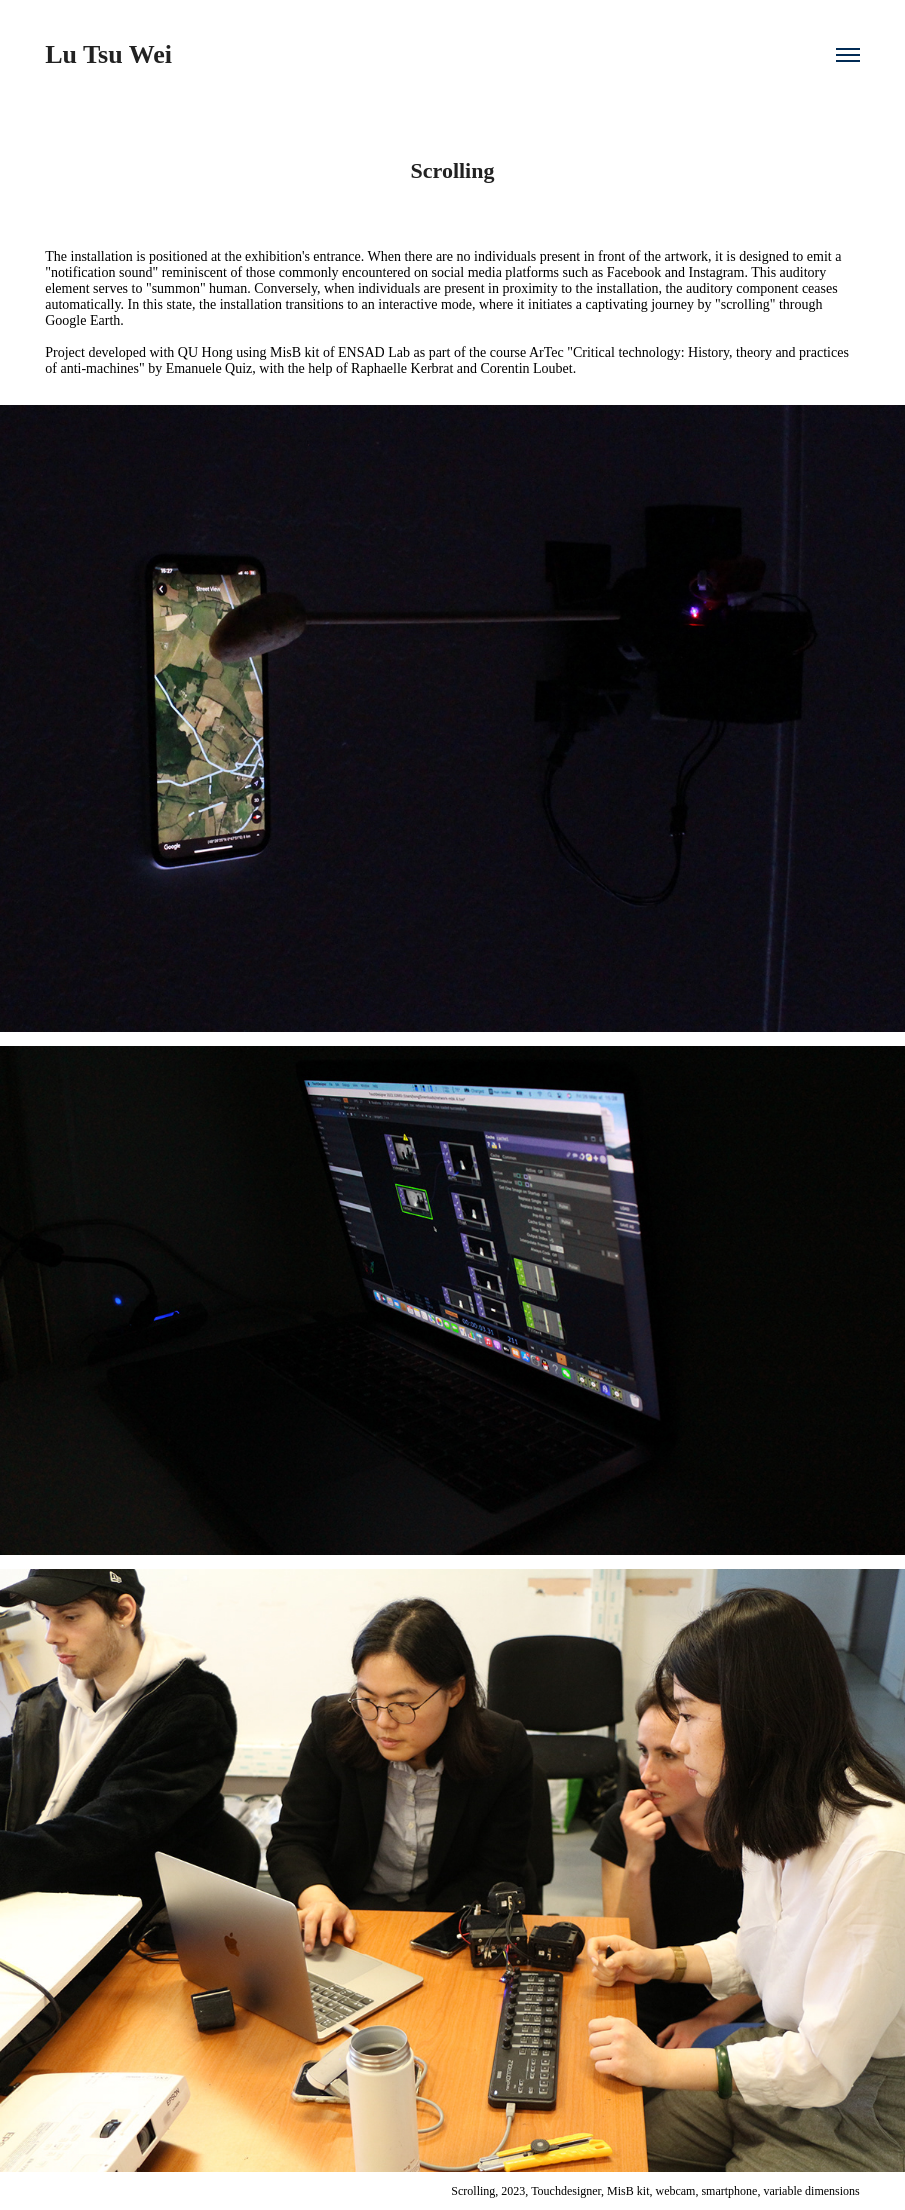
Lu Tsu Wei (108, 54)
